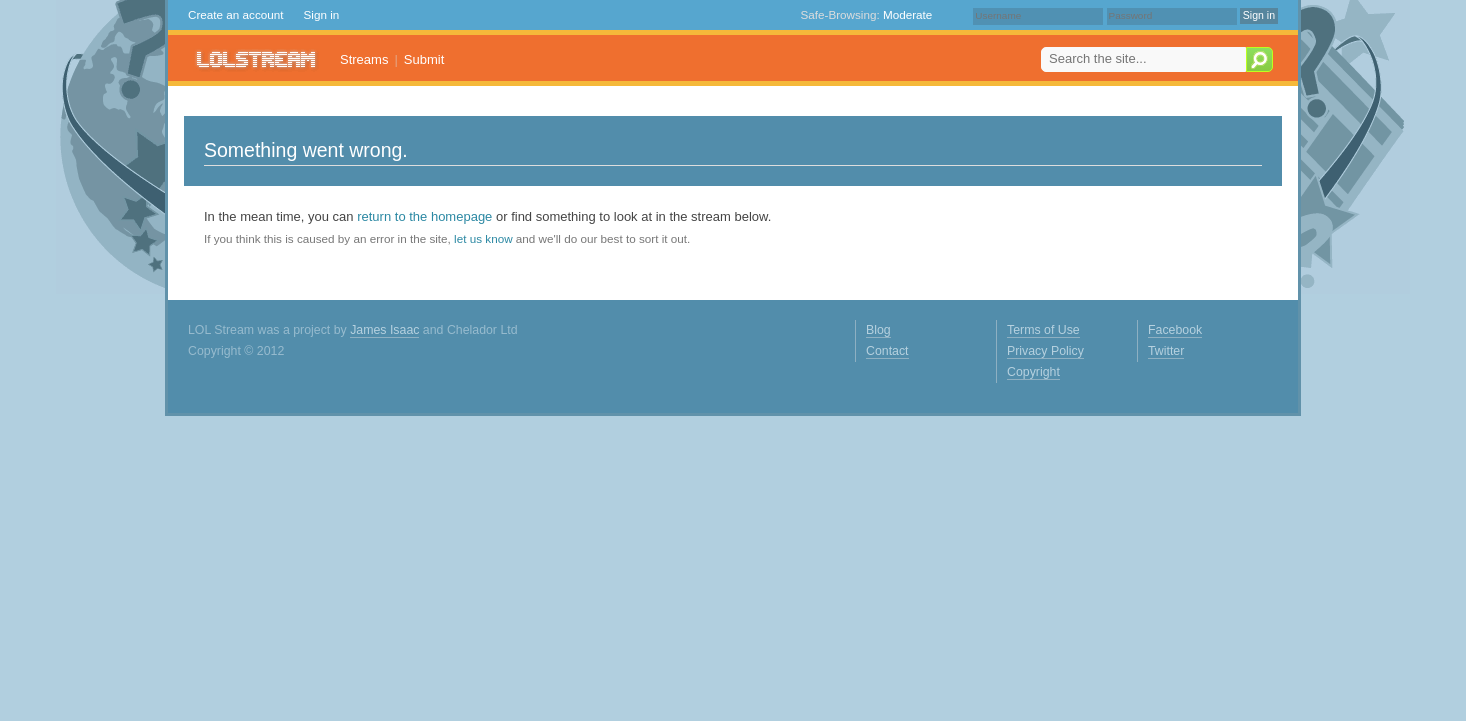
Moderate (907, 14)
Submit (424, 59)
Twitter (1166, 351)
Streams (364, 59)
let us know (483, 238)
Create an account (236, 14)
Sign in (322, 14)
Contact (887, 351)
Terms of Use (1043, 330)
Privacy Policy (1045, 351)
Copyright (1033, 372)
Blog (878, 330)
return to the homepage (424, 216)
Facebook (1175, 330)
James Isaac (384, 330)
